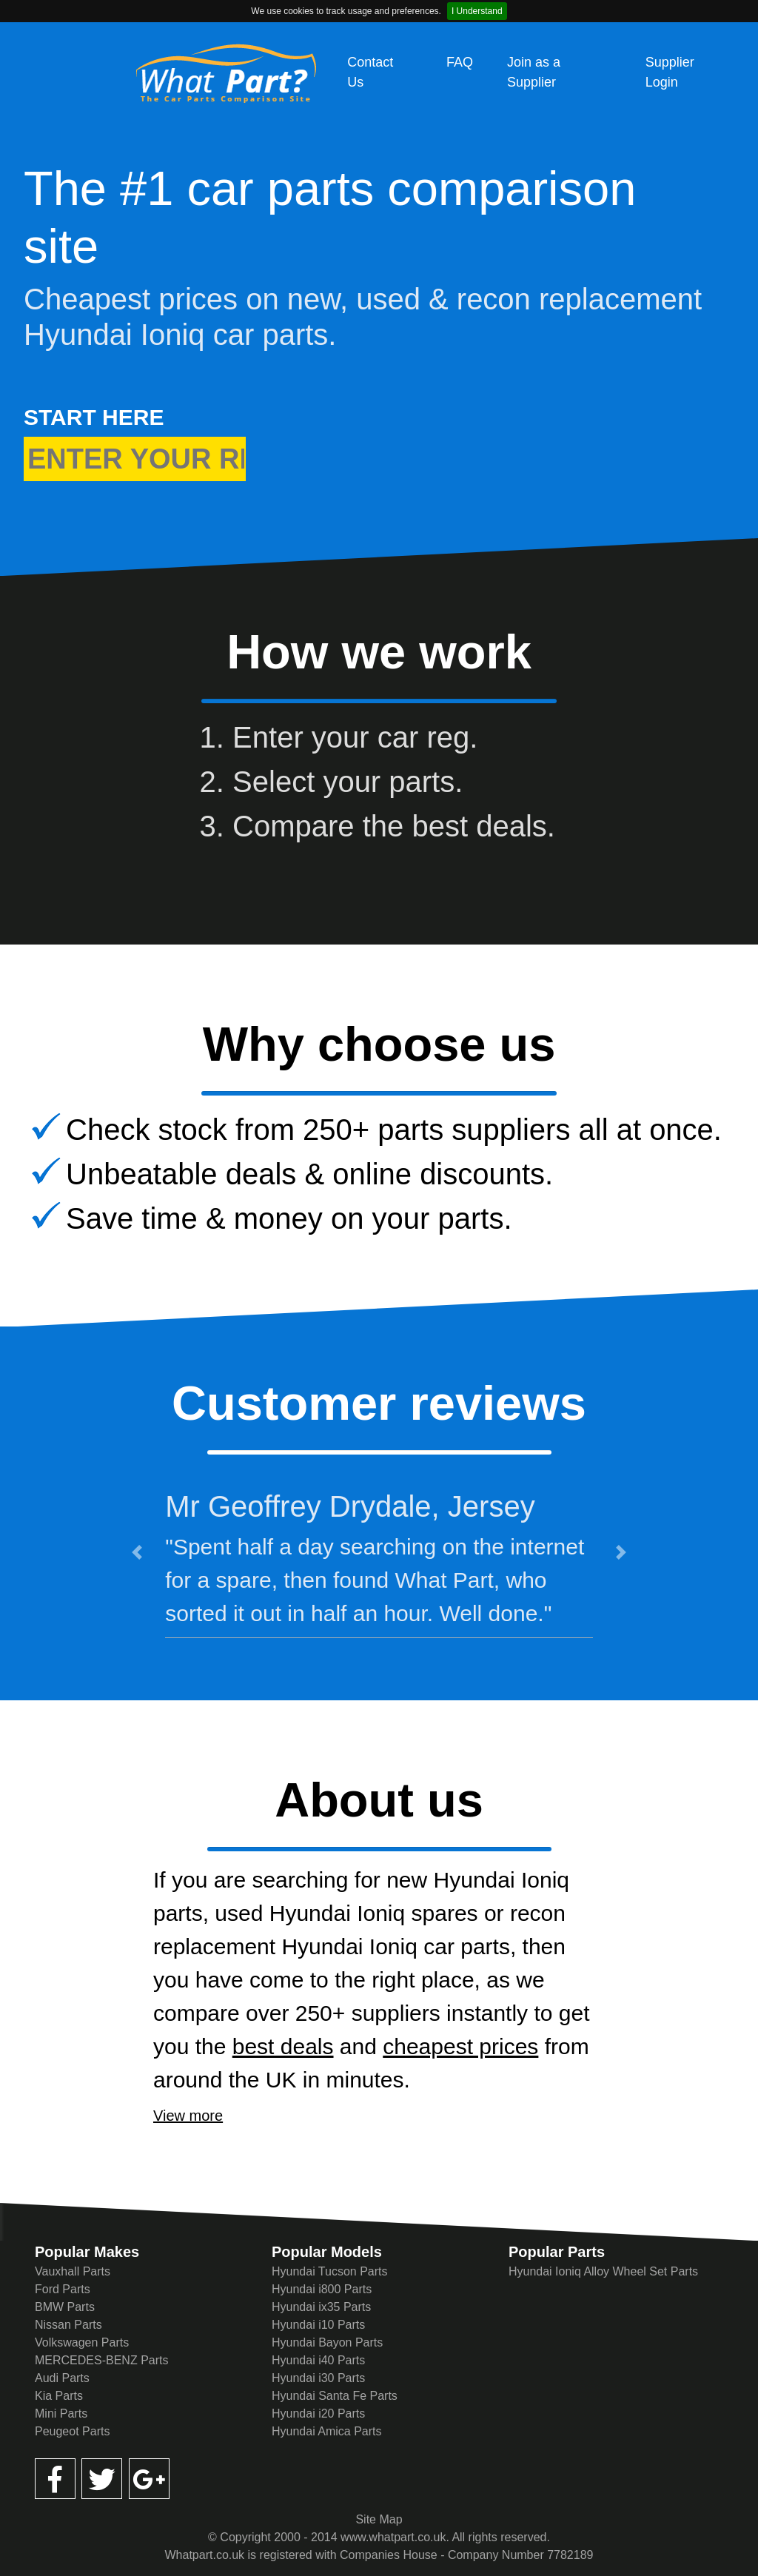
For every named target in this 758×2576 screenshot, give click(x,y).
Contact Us (370, 72)
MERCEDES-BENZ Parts (101, 2360)
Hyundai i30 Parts (318, 2378)
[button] (137, 1552)
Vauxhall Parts (72, 2271)
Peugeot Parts (72, 2431)
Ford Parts (62, 2289)
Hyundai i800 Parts (322, 2289)
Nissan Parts (68, 2324)
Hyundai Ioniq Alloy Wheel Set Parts (603, 2271)
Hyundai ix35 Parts (321, 2307)
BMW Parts (65, 2307)
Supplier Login (669, 72)
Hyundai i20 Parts (318, 2413)
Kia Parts (59, 2395)
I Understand (477, 11)
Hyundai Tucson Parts (330, 2271)
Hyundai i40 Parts (318, 2360)
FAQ (459, 62)
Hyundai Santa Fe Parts (335, 2395)
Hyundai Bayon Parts (327, 2342)
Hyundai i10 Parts (318, 2324)
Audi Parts (62, 2378)
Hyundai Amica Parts (327, 2431)
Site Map (378, 2519)
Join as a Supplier (533, 72)
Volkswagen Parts (82, 2342)
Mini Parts (61, 2413)
